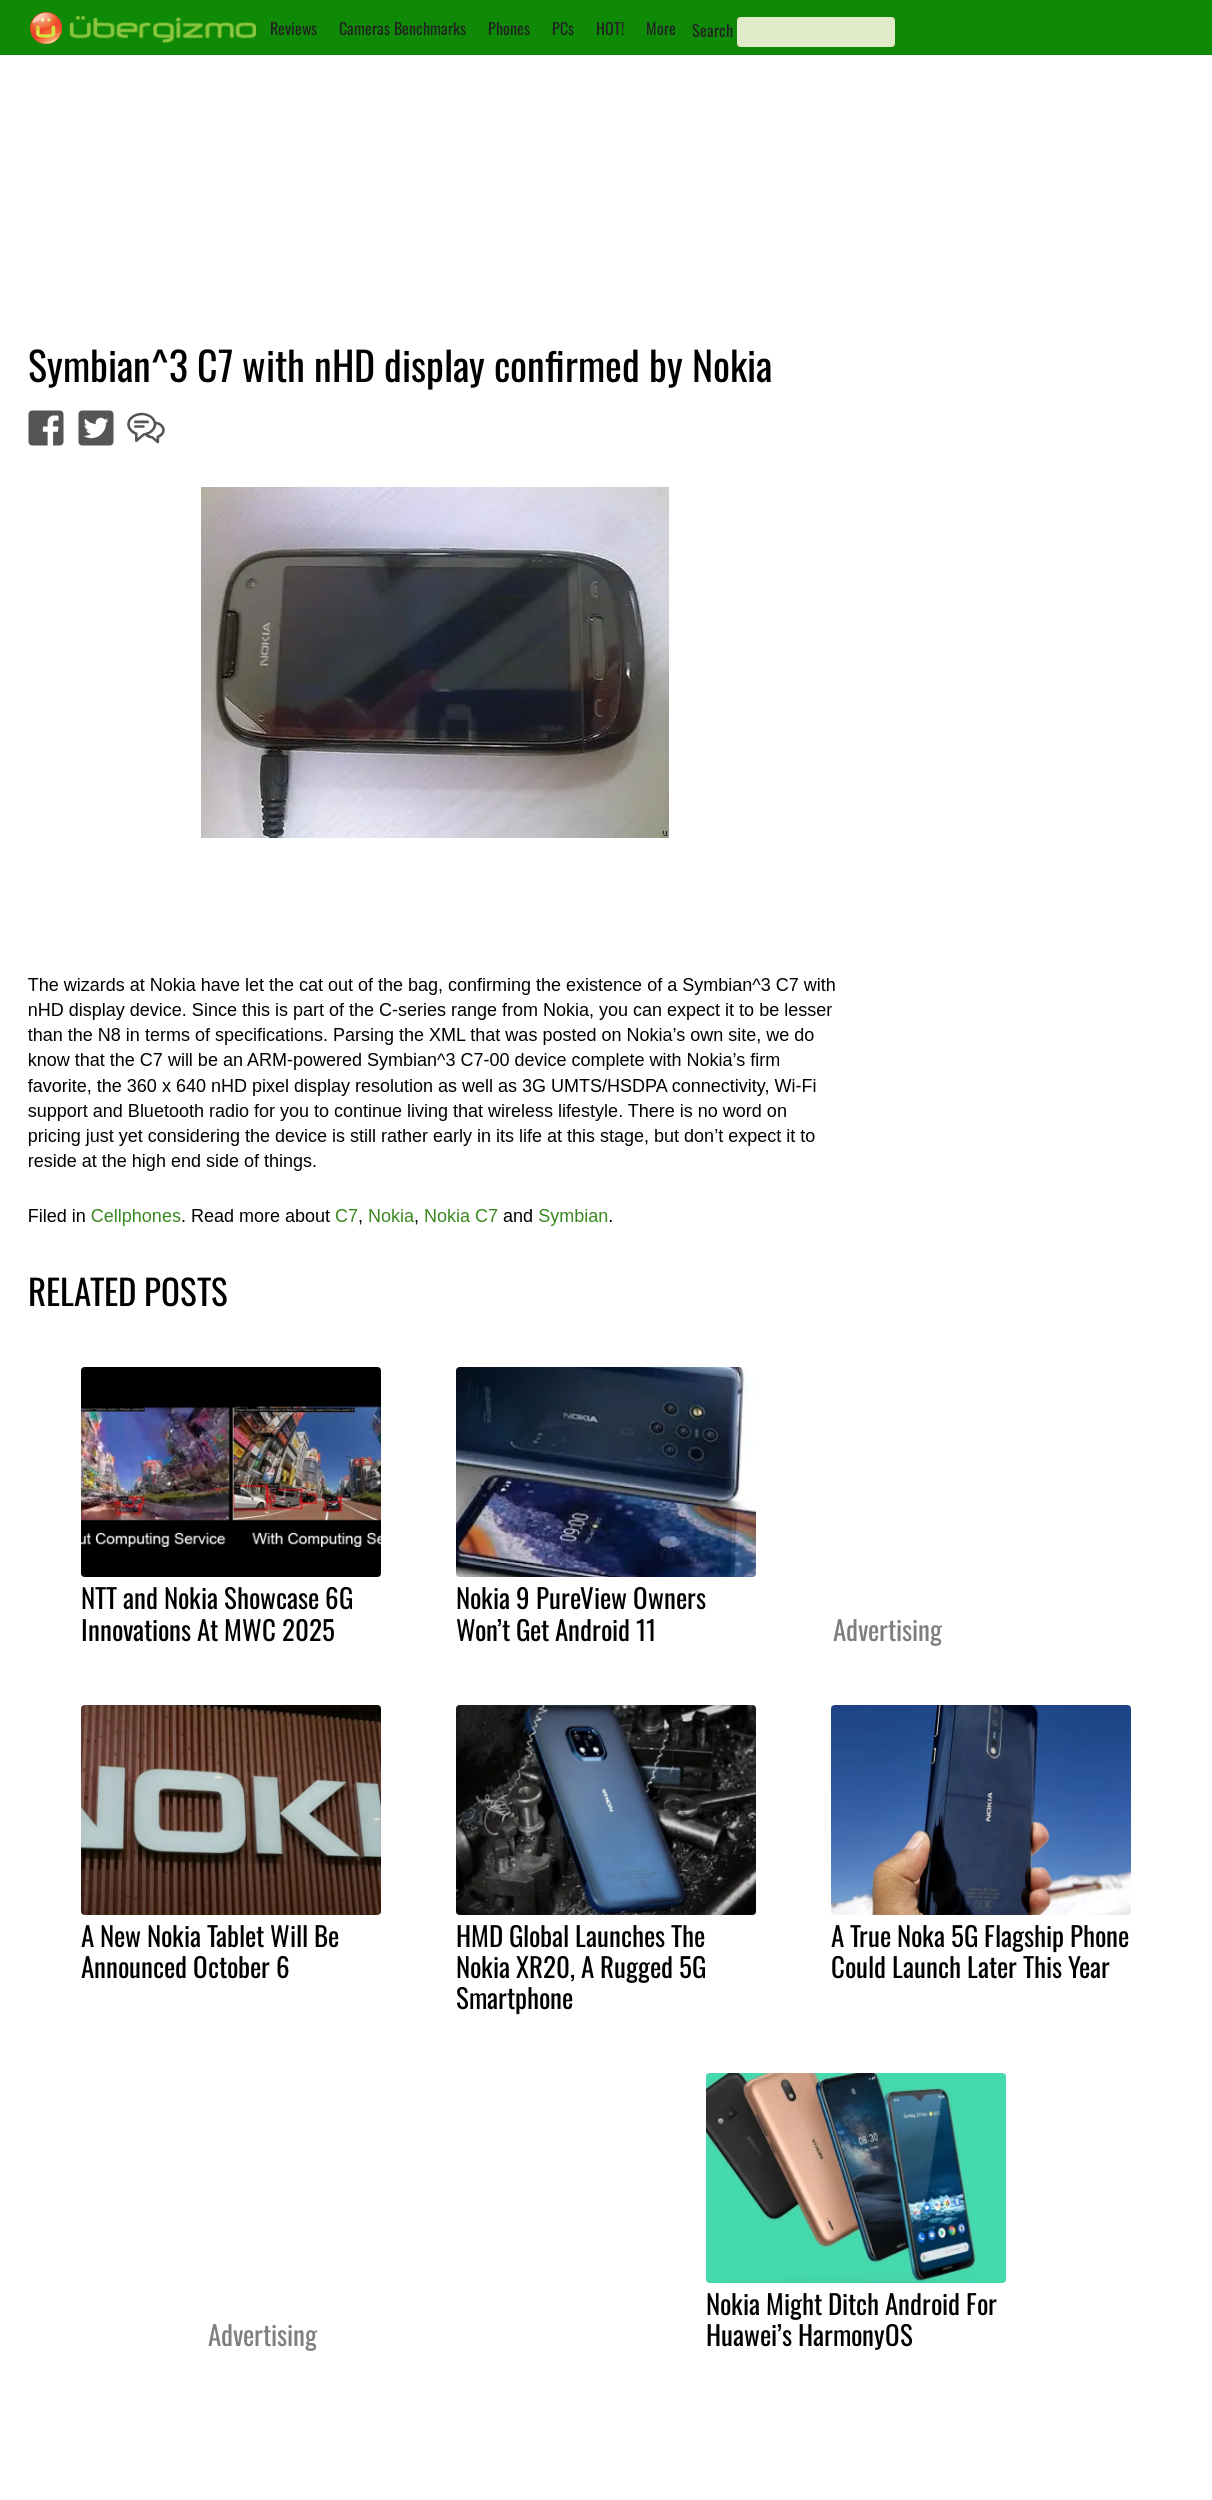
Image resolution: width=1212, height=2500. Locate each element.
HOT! (610, 28)
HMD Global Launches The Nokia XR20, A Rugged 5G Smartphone (581, 1966)
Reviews (293, 28)
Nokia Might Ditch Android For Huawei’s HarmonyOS (851, 2318)
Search (712, 30)
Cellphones (136, 1216)
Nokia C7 (461, 1216)
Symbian (573, 1216)
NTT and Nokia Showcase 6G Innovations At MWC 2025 (217, 1612)
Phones (509, 28)
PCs (563, 28)
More (661, 28)
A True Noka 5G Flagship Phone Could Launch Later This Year (980, 1950)
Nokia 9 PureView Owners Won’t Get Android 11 (581, 1612)
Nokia (391, 1216)
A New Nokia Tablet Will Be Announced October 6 (210, 1950)
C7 (346, 1216)
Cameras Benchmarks (402, 28)
